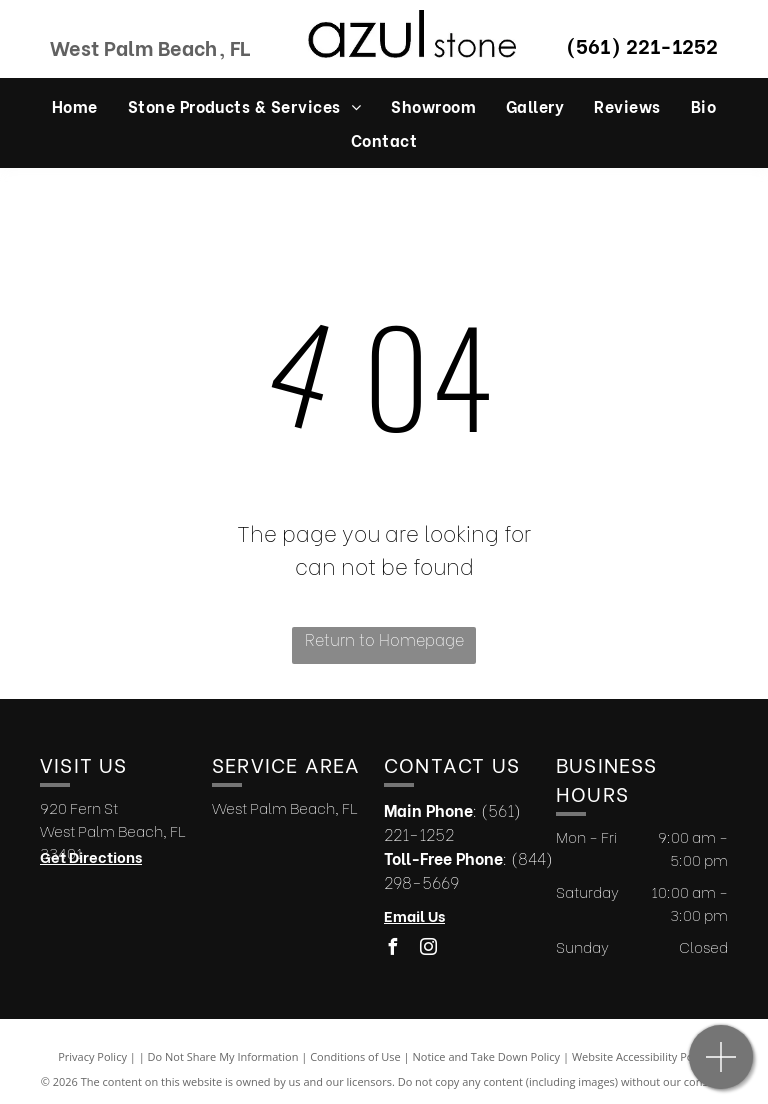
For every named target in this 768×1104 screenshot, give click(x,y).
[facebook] (392, 949)
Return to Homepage (384, 638)
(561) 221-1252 (642, 44)
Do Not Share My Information (223, 1056)
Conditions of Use (355, 1056)
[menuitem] (75, 105)
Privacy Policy (92, 1056)
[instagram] (428, 949)
